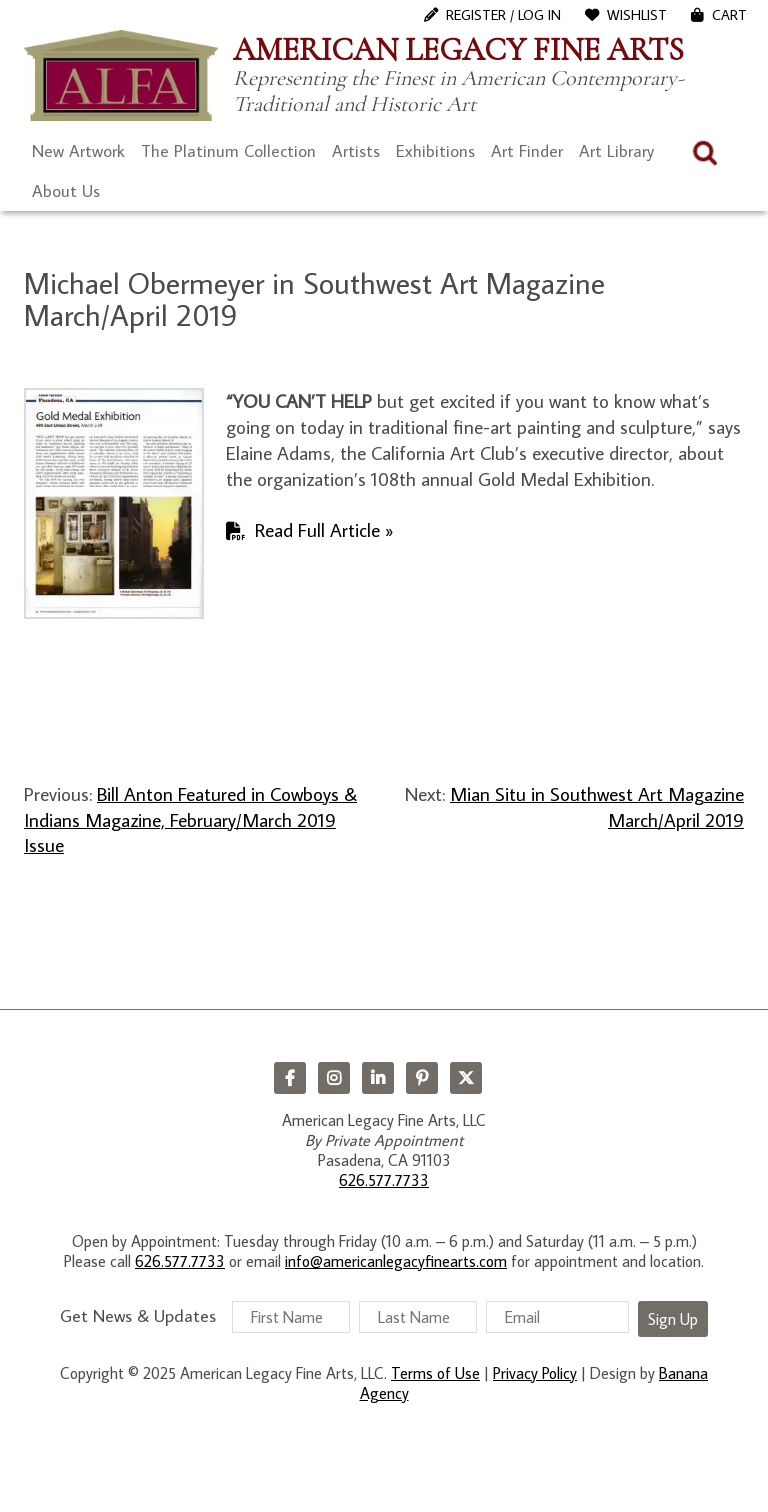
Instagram (334, 1078)
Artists (356, 151)
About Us (66, 191)
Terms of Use (435, 1373)
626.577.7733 (384, 1180)
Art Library (616, 151)
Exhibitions (435, 151)
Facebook (290, 1078)
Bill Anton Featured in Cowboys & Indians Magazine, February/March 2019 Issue (190, 819)
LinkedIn (378, 1078)
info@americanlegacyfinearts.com (396, 1261)
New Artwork (78, 151)
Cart (729, 15)
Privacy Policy (535, 1373)
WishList (637, 15)
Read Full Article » (324, 529)
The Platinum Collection (228, 151)
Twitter (466, 1078)
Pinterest (422, 1078)
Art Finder (527, 151)
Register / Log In (503, 15)
